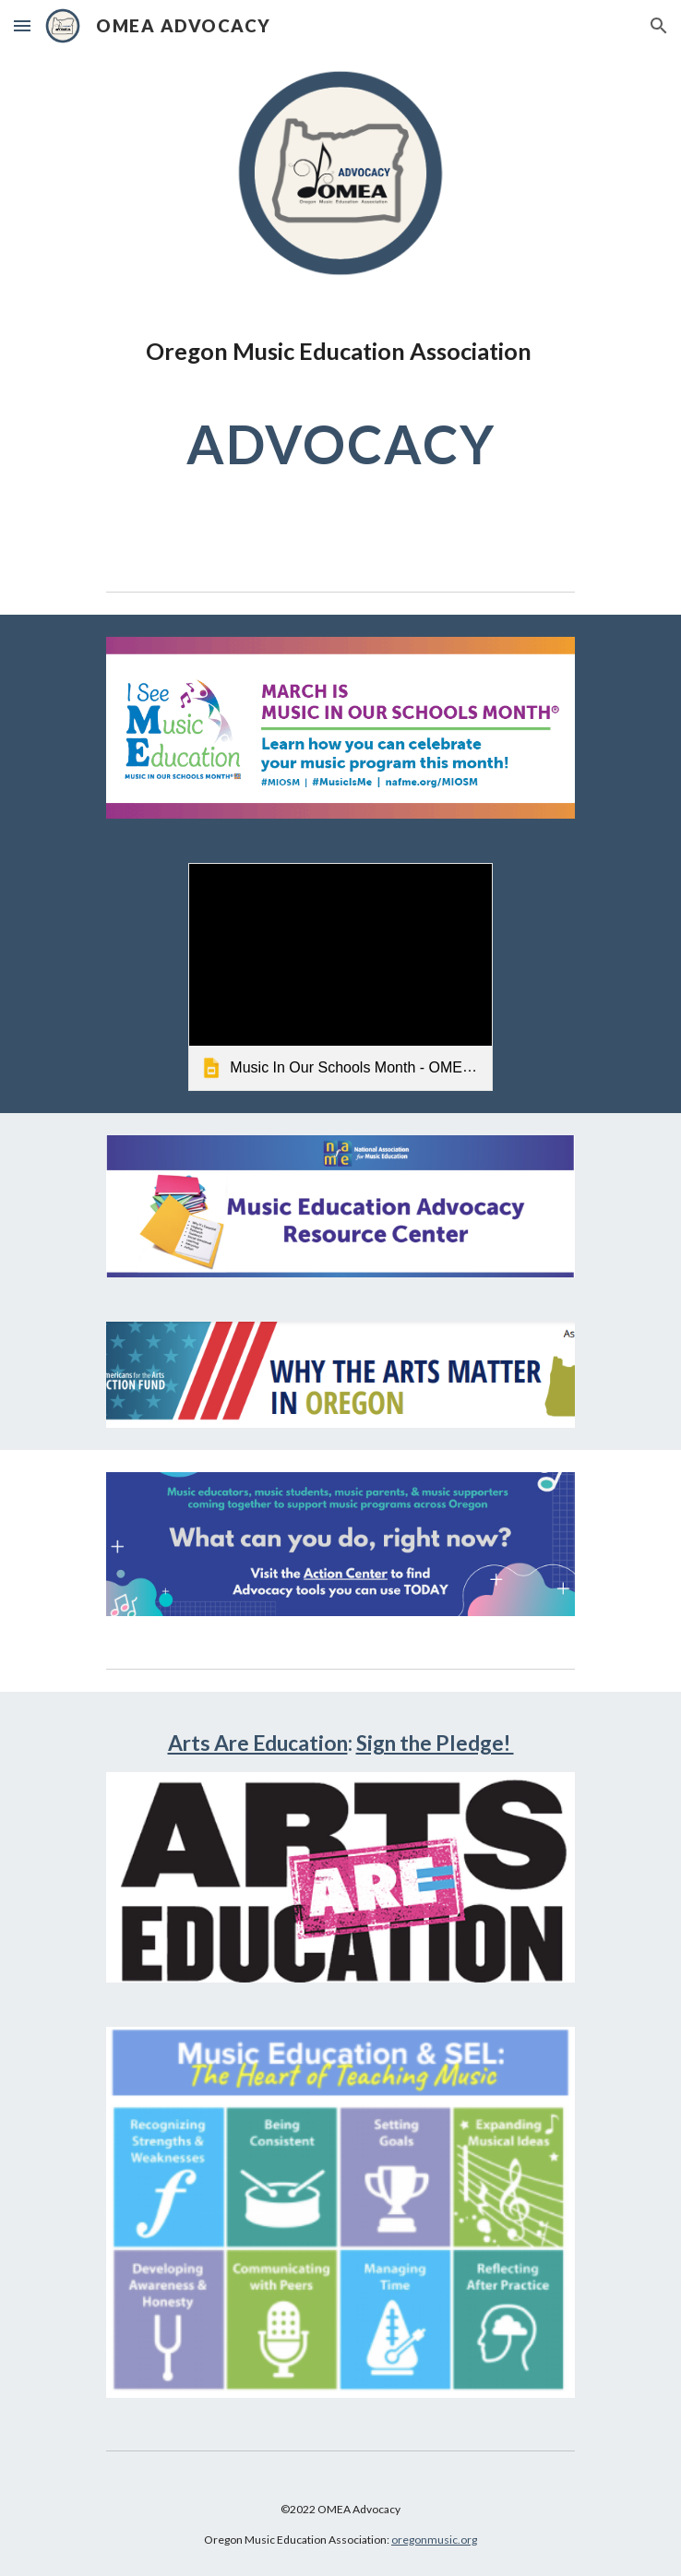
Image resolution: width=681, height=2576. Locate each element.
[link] (340, 977)
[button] (22, 25)
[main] (340, 414)
